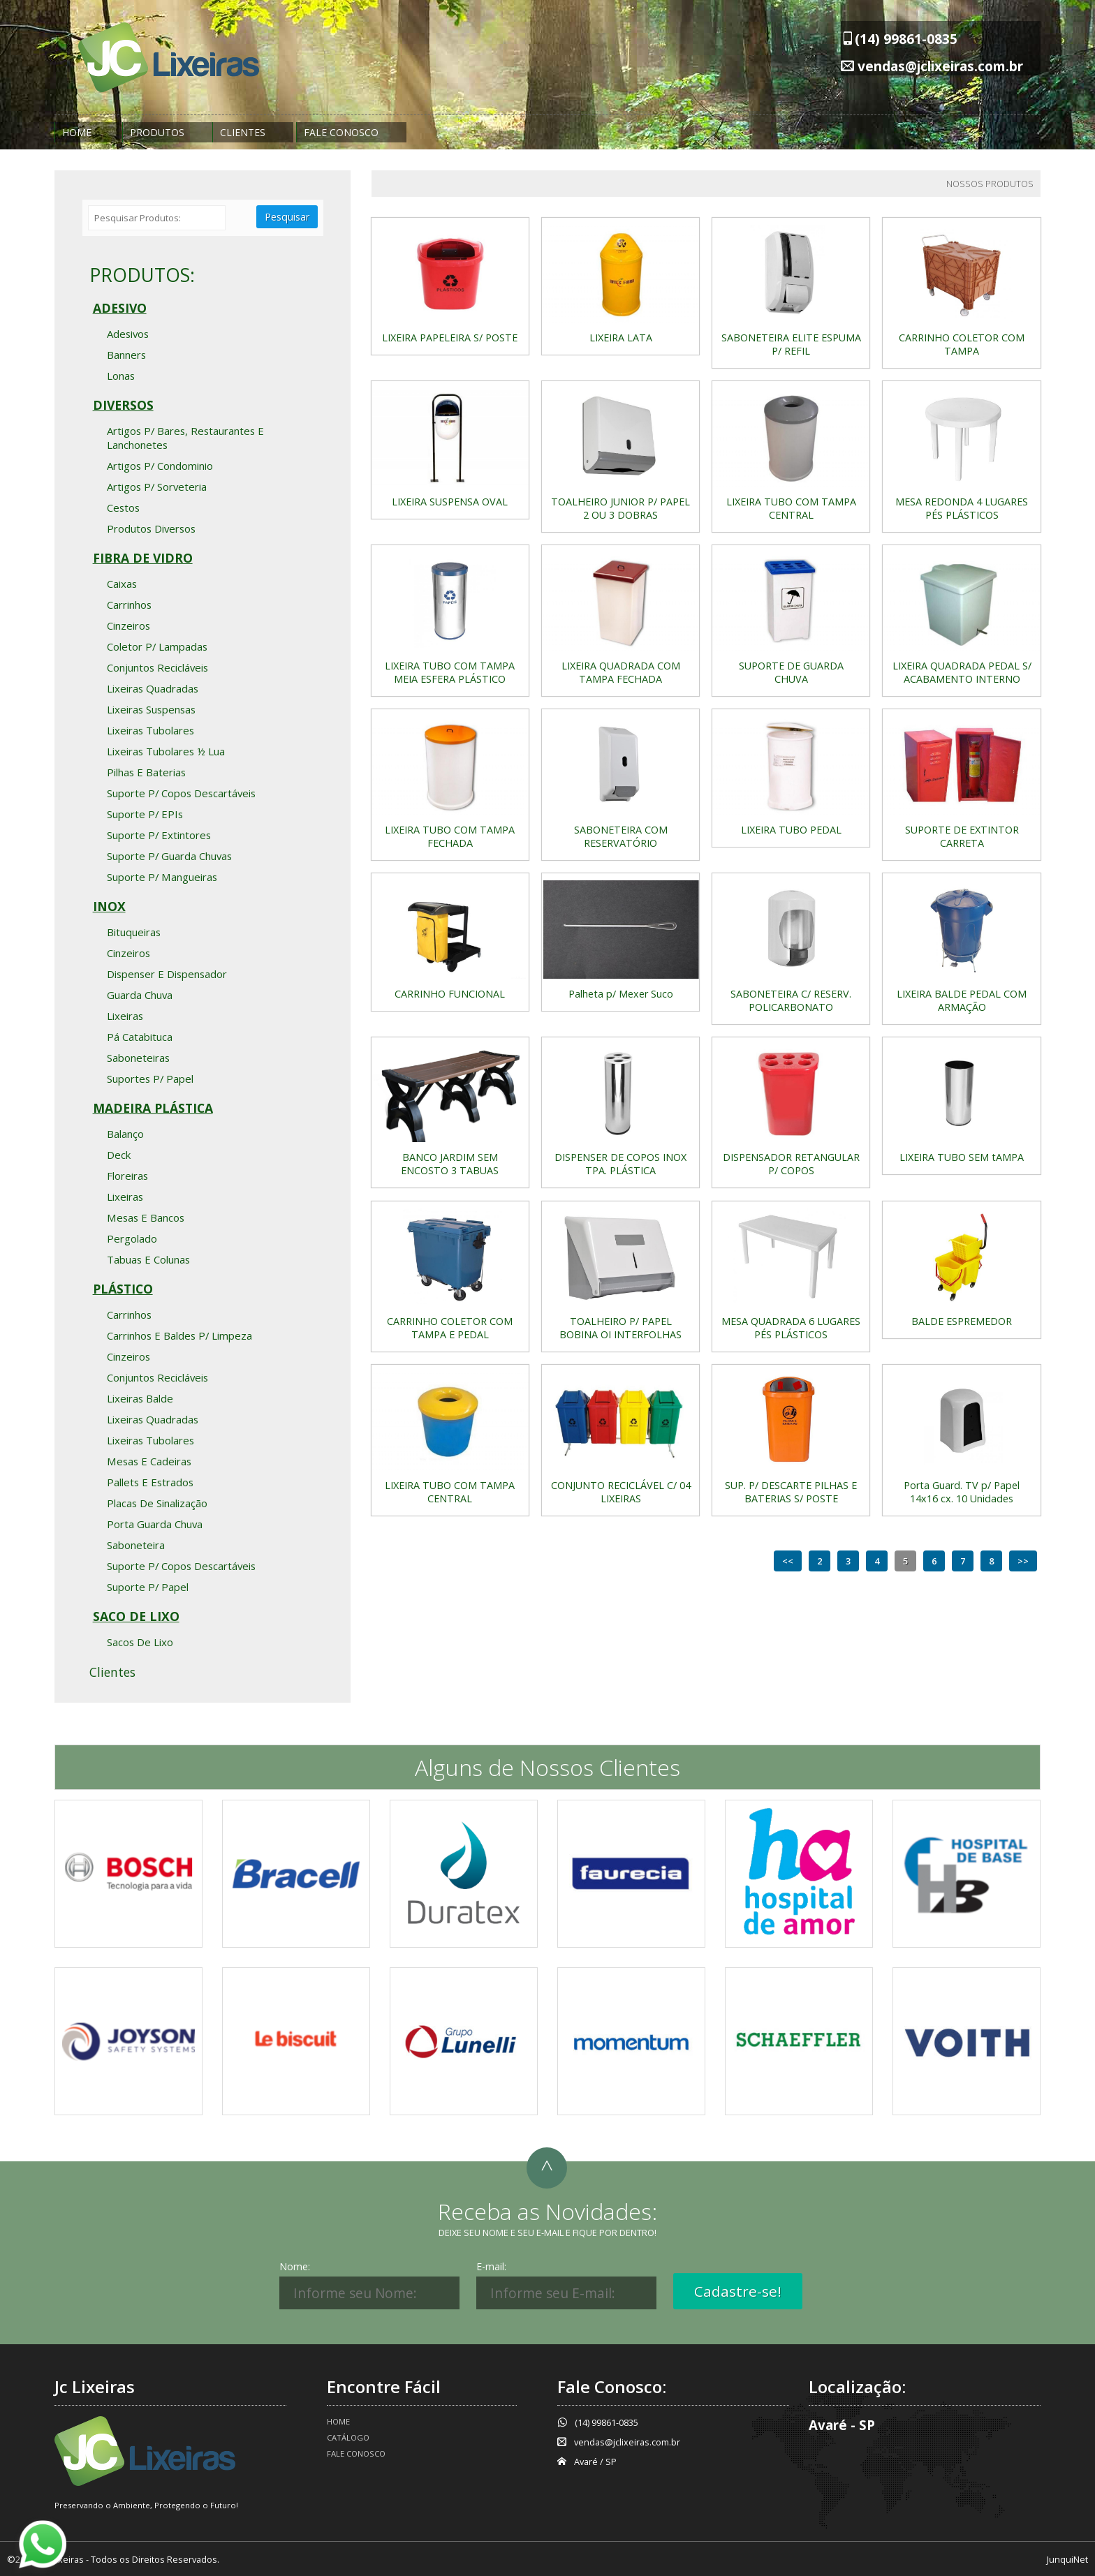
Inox (109, 906)
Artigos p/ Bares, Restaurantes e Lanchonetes (185, 438)
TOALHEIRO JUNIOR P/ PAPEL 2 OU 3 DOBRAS (620, 508)
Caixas (122, 584)
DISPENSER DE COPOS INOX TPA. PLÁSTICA (620, 1163)
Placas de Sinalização (157, 1503)
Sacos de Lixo (140, 1642)
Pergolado (132, 1238)
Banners (126, 355)
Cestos (123, 508)
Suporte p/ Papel (148, 1587)
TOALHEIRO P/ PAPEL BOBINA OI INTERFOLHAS (620, 1328)
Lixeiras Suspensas (151, 709)
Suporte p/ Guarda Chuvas (169, 856)
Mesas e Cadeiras (149, 1461)
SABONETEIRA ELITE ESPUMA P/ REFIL (791, 344)
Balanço (125, 1134)
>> (1023, 1561)
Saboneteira (136, 1545)
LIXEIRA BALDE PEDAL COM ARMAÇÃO (962, 1000)
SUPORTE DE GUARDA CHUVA (791, 672)
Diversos (123, 405)
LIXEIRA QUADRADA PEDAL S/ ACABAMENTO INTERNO (961, 672)
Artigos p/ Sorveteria (157, 487)
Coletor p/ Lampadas (157, 646)
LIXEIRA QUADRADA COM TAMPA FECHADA (620, 672)
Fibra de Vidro (143, 557)
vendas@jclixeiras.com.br (940, 66)
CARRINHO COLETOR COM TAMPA (961, 344)
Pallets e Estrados (150, 1482)
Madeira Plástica (153, 1108)
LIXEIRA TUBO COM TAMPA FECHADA (450, 836)
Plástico (123, 1288)
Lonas (121, 376)
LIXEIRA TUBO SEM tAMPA (961, 1157)
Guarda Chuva (139, 995)
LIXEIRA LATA (620, 337)
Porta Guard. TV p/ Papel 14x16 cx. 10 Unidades (962, 1492)
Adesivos (128, 334)
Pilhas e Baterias (146, 772)
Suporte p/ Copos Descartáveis (181, 793)
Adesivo (120, 307)
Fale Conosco (341, 132)
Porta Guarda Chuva (155, 1524)
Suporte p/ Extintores (159, 835)
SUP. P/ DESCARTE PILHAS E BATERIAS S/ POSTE (791, 1492)
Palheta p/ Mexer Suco (620, 993)
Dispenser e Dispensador (167, 974)
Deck (119, 1155)
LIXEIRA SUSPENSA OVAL (450, 501)
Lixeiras (125, 1016)
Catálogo (348, 2437)
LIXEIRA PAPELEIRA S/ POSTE (449, 337)
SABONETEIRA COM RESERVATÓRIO (621, 836)
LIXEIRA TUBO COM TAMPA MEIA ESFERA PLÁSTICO (450, 672)
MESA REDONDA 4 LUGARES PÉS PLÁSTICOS (961, 508)
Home (76, 132)
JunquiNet (1067, 2559)
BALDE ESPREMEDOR (961, 1321)
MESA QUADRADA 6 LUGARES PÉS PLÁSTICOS (790, 1328)
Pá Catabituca (139, 1037)
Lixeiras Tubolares (150, 730)
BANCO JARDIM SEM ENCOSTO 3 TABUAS (450, 1163)
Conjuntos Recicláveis (157, 667)
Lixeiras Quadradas (152, 688)
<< (787, 1561)
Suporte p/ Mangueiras (162, 877)
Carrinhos (129, 605)
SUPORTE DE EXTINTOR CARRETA (962, 836)
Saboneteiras (138, 1058)
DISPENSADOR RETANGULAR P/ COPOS (791, 1163)
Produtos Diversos (151, 528)
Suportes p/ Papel (150, 1079)
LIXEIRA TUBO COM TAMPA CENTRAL (791, 508)
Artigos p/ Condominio (160, 466)
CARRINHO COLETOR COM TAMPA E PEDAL (450, 1328)
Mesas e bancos (145, 1217)
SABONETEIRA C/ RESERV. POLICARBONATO (790, 1000)
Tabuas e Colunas (148, 1259)
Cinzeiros (128, 625)
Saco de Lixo (136, 1616)
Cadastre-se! (737, 2291)
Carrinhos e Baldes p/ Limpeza (179, 1335)
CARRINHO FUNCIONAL (450, 993)
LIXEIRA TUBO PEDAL (791, 829)
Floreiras (127, 1176)
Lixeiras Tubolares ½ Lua (166, 751)
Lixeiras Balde (140, 1398)
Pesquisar (287, 216)
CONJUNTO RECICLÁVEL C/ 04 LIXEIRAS (621, 1492)
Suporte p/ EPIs (145, 814)
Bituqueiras (134, 932)
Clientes (242, 132)
